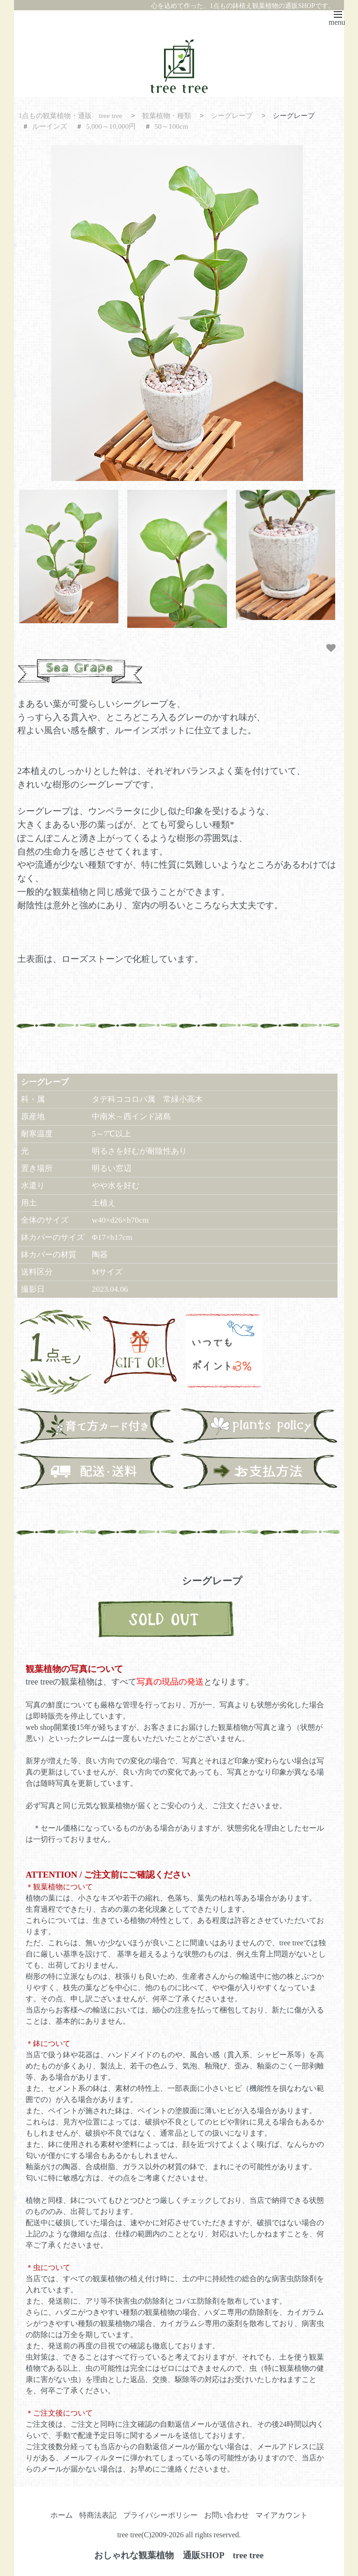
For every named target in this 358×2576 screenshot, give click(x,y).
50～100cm (171, 126)
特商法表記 (98, 2515)
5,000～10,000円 (111, 126)
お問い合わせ (226, 2515)
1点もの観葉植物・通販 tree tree (71, 115)
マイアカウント (281, 2515)
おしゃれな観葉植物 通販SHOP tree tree (178, 2555)
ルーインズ (49, 126)
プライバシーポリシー (160, 2515)
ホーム (61, 2515)
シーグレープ (232, 115)
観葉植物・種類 (166, 115)
